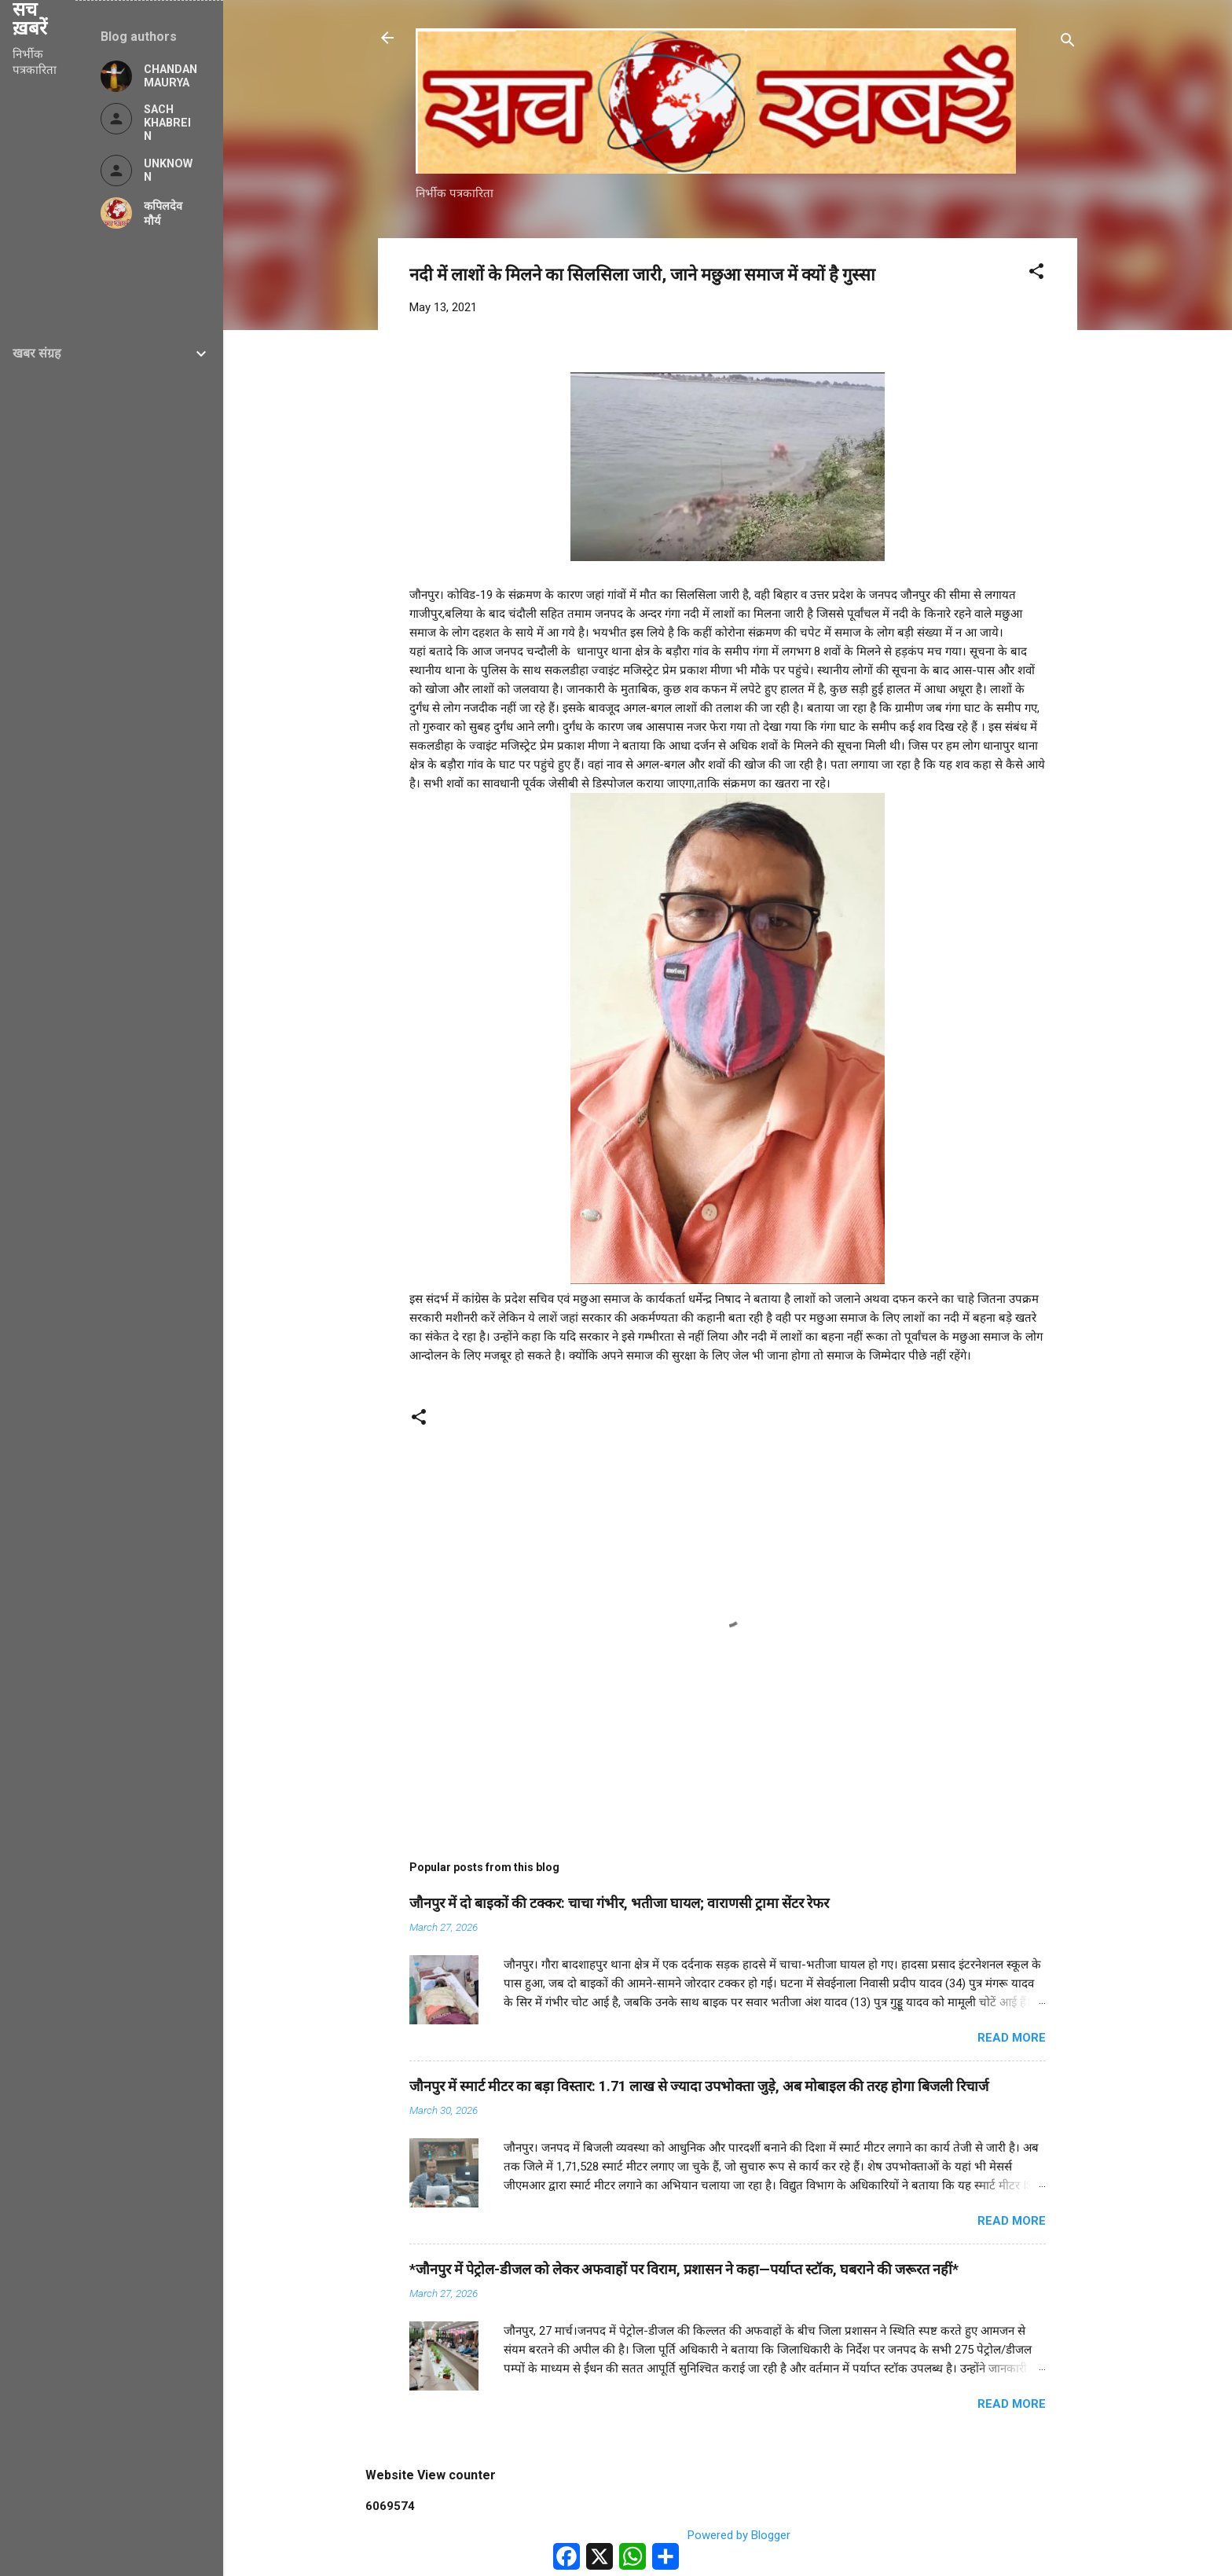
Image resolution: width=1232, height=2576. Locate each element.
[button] (1036, 274)
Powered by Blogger (728, 2535)
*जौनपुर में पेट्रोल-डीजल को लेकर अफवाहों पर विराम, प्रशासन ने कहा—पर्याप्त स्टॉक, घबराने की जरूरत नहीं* (684, 2269)
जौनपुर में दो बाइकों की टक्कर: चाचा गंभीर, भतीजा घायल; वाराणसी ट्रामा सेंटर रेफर (619, 1903)
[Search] (1067, 43)
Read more (1011, 2038)
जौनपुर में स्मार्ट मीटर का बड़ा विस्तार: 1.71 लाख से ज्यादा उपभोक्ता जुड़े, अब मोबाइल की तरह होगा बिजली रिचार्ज (698, 2086)
